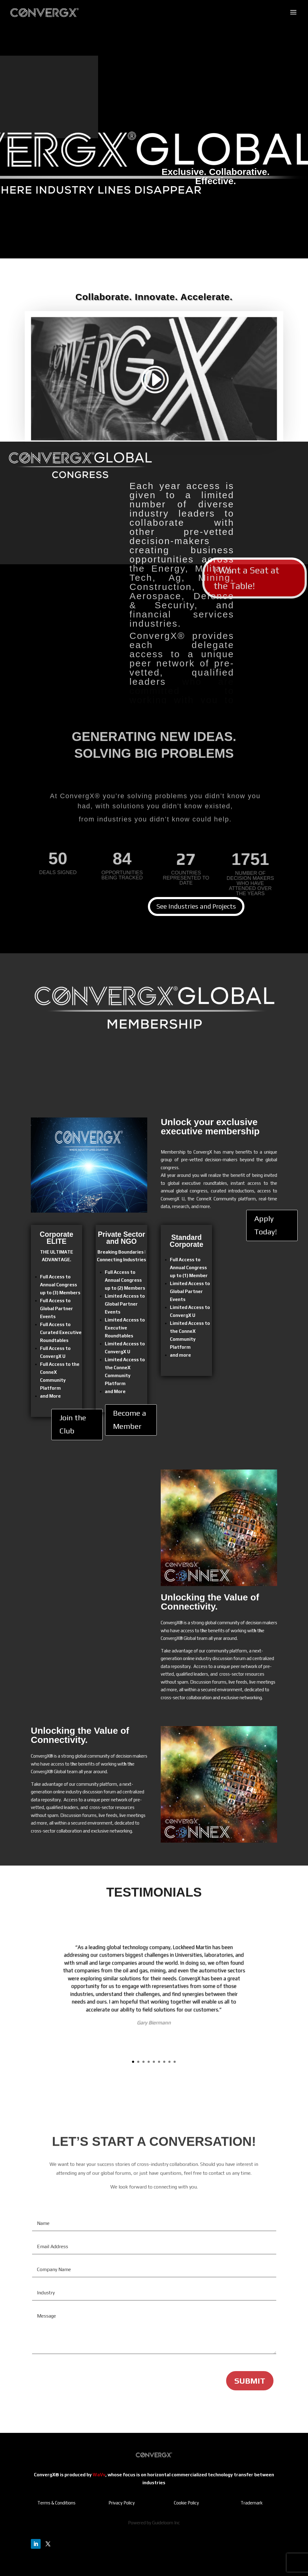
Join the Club (72, 1424)
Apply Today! (265, 1225)
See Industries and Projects (196, 906)
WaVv (98, 2474)
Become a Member (129, 1420)
